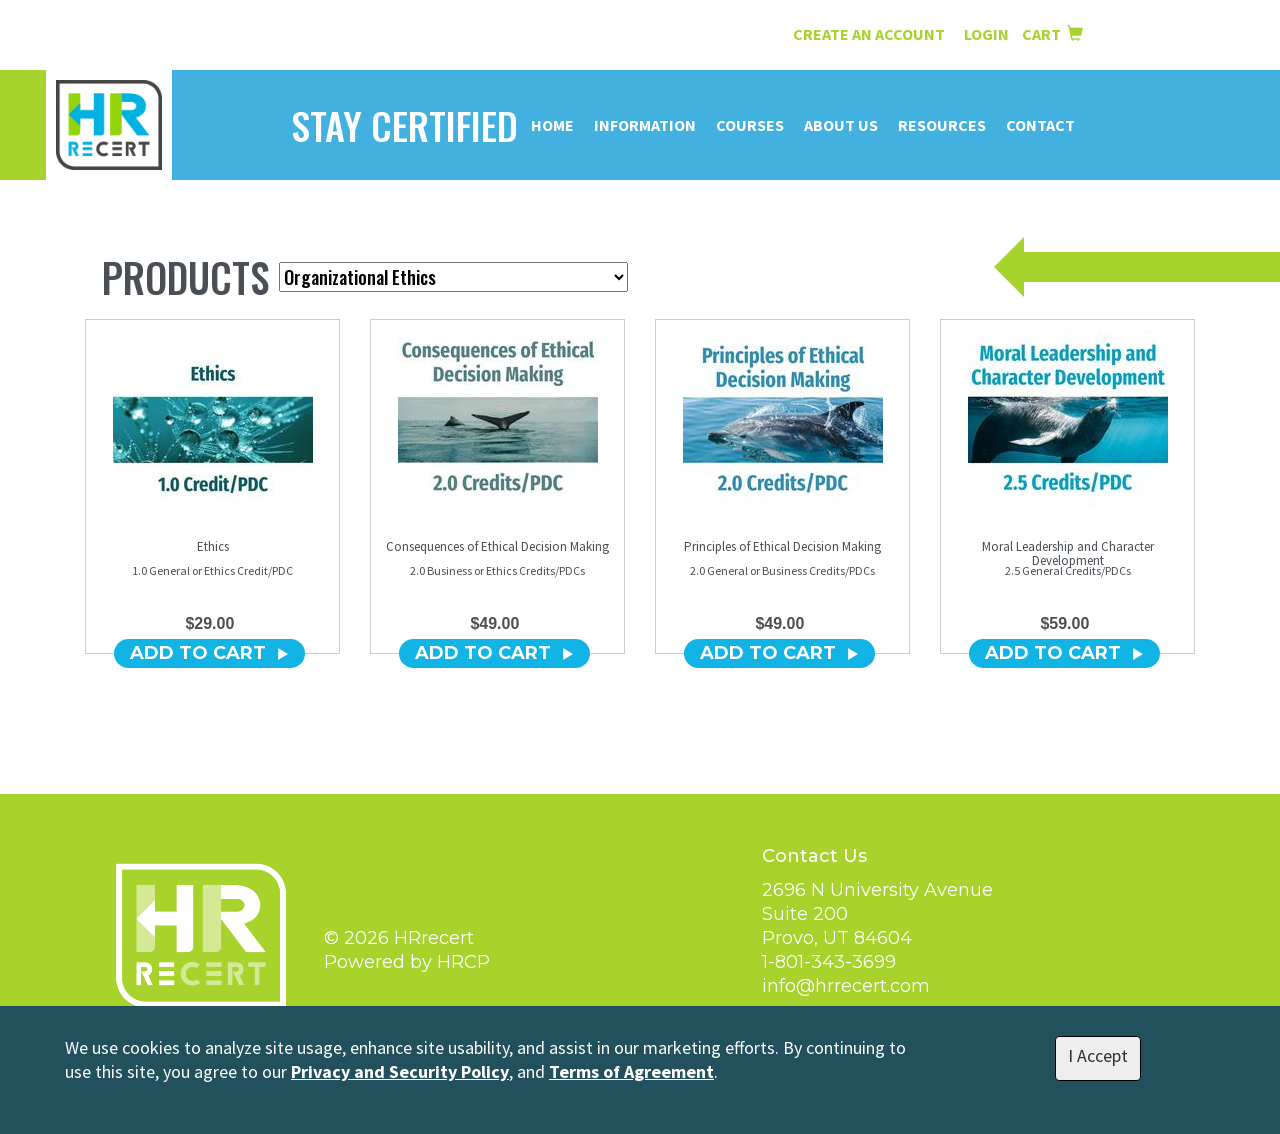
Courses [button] (750, 125)
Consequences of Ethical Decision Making (497, 546)
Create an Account (869, 34)
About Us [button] (841, 125)
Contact (1040, 125)
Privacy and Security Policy (400, 1071)
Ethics (213, 546)
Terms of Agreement (631, 1071)
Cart (1052, 34)
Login (988, 34)
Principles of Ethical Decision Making (782, 546)
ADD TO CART (209, 653)
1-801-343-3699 (829, 962)
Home (552, 125)
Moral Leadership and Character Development (1068, 553)
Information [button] (645, 125)
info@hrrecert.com (846, 986)
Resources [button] (942, 125)
